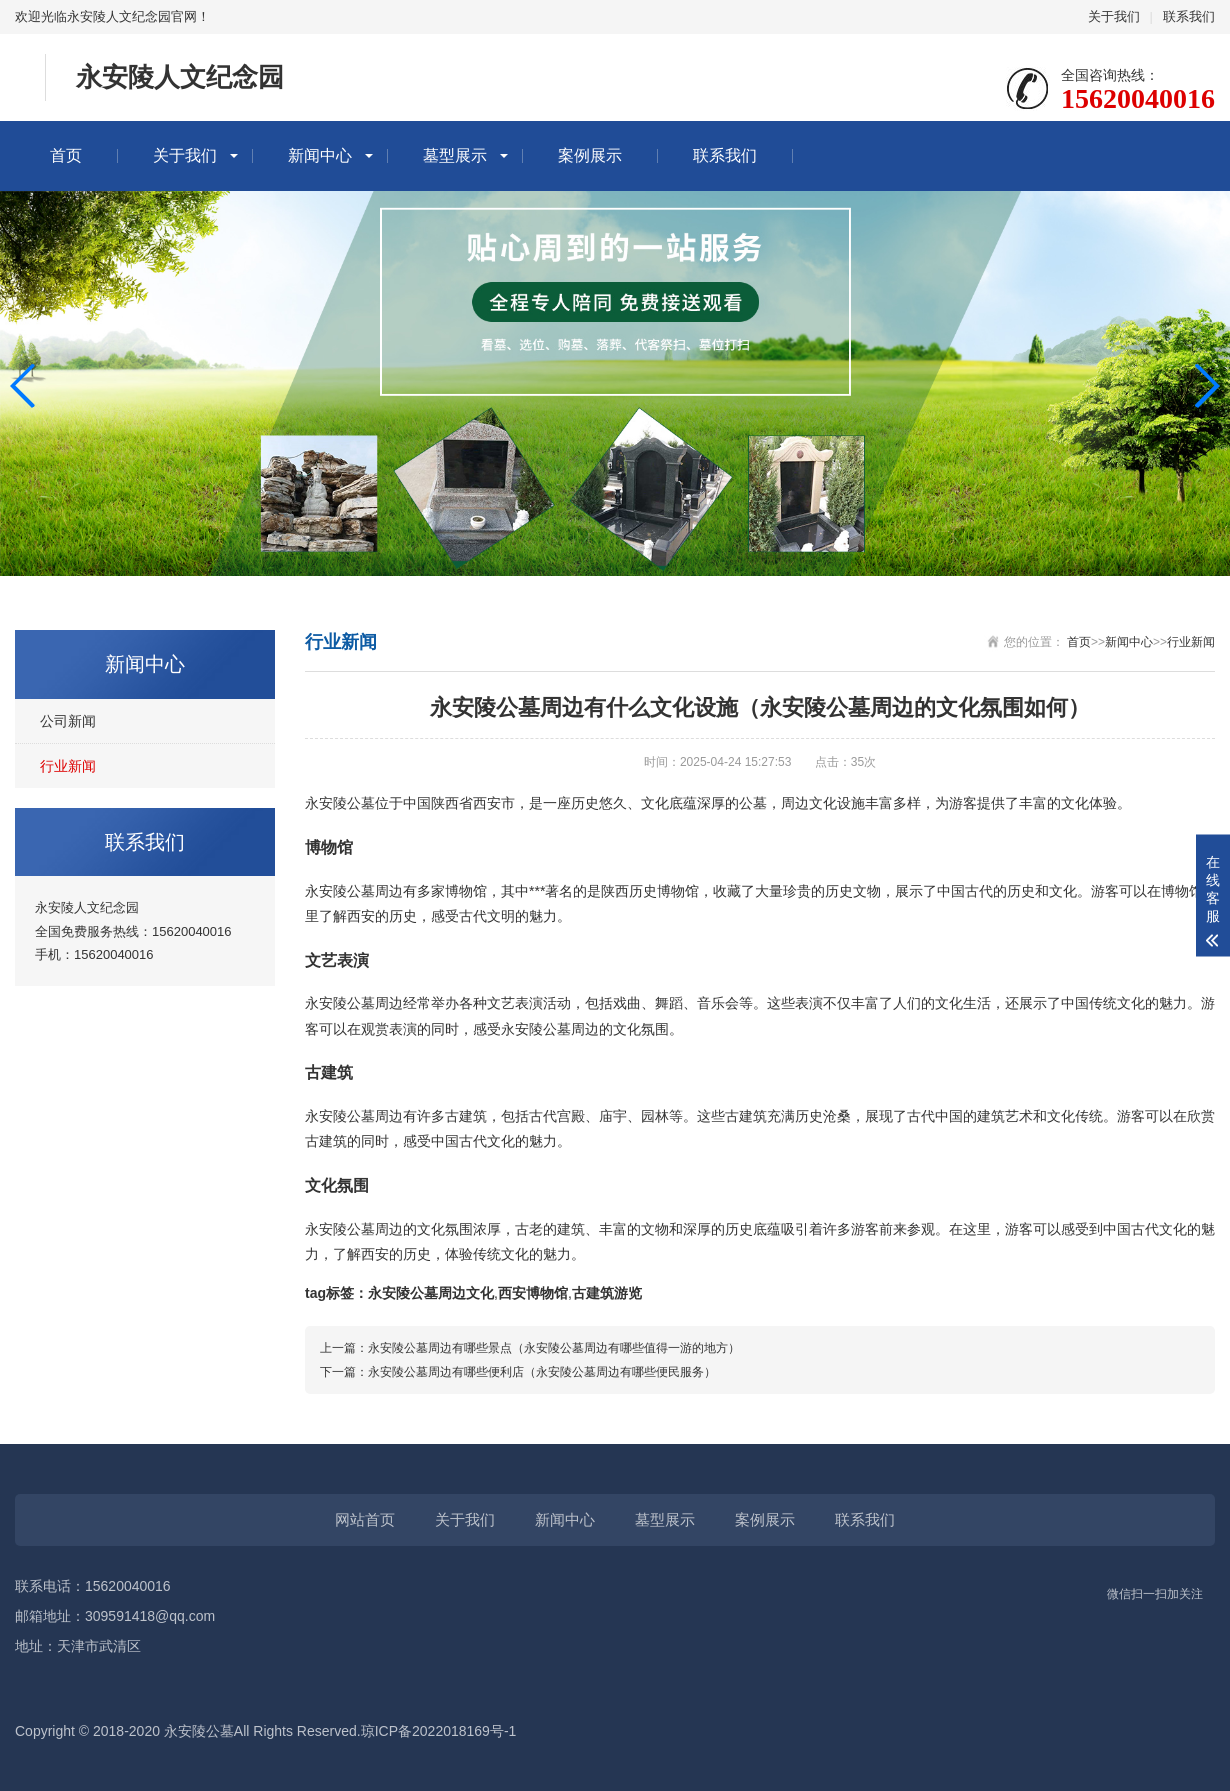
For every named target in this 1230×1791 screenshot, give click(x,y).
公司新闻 (68, 721)
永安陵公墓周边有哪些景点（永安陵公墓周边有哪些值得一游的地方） (554, 1348)
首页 (66, 155)
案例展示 (590, 155)
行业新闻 (68, 766)
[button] (1206, 386)
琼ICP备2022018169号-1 (439, 1731)
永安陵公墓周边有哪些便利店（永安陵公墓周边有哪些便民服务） (542, 1372)
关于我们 (1114, 16)
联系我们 (1189, 16)
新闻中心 (320, 155)
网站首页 (365, 1519)
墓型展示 (455, 155)
